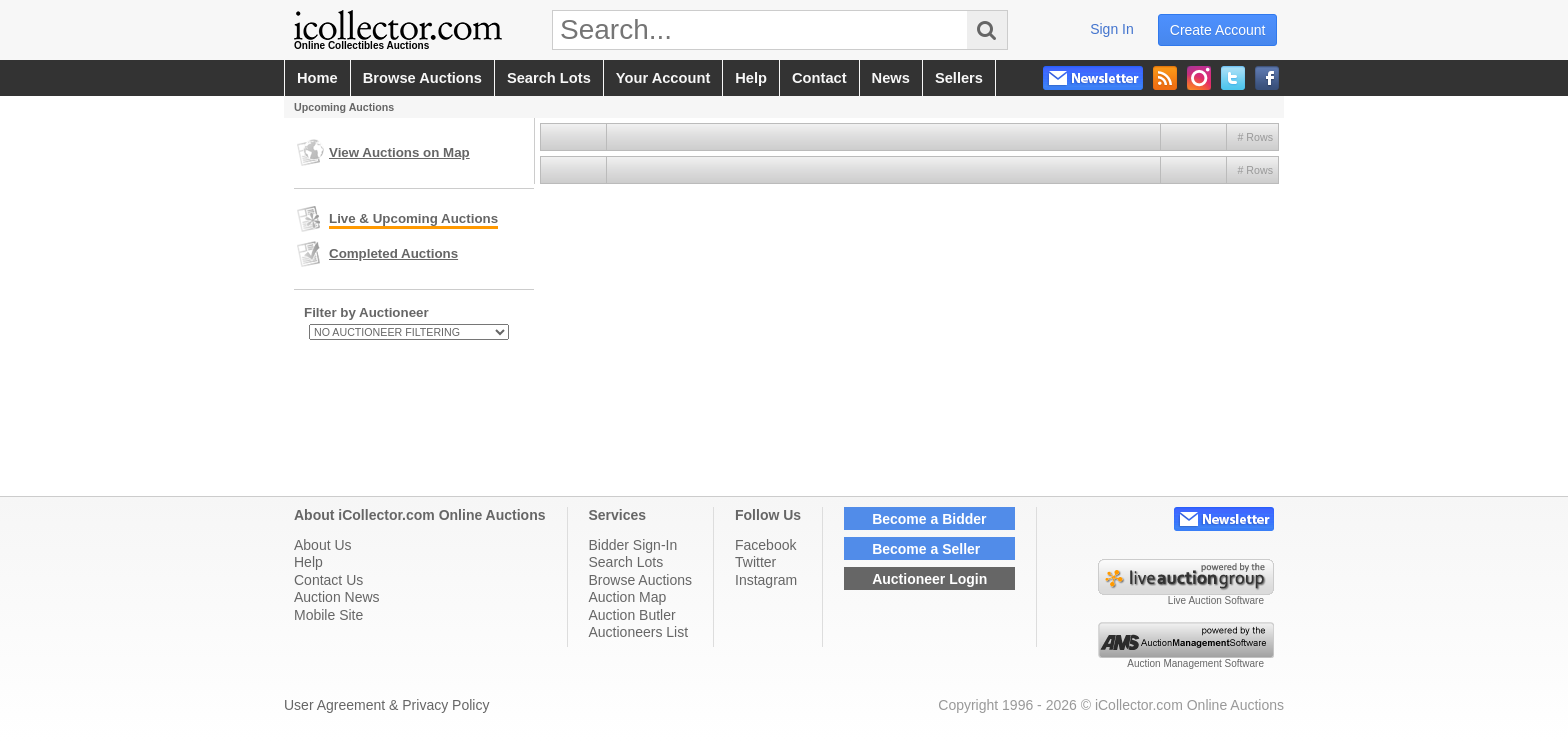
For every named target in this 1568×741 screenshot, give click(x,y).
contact (819, 78)
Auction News (337, 597)
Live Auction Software (1216, 600)
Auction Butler (632, 615)
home (317, 78)
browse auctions (422, 78)
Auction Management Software (1195, 663)
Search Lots (626, 562)
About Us (323, 545)
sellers (959, 78)
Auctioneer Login (929, 579)
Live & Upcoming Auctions (413, 218)
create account (1218, 30)
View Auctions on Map (399, 152)
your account (663, 78)
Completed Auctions (393, 253)
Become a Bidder (929, 519)
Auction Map (628, 597)
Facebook (765, 545)
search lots (549, 78)
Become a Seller (926, 549)
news (891, 78)
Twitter (755, 562)
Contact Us (328, 580)
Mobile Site (328, 615)
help (751, 78)
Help (308, 562)
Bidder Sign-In (633, 545)
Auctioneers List (639, 632)
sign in (1112, 29)
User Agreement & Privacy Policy (386, 705)
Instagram (766, 580)
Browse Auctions (641, 580)
